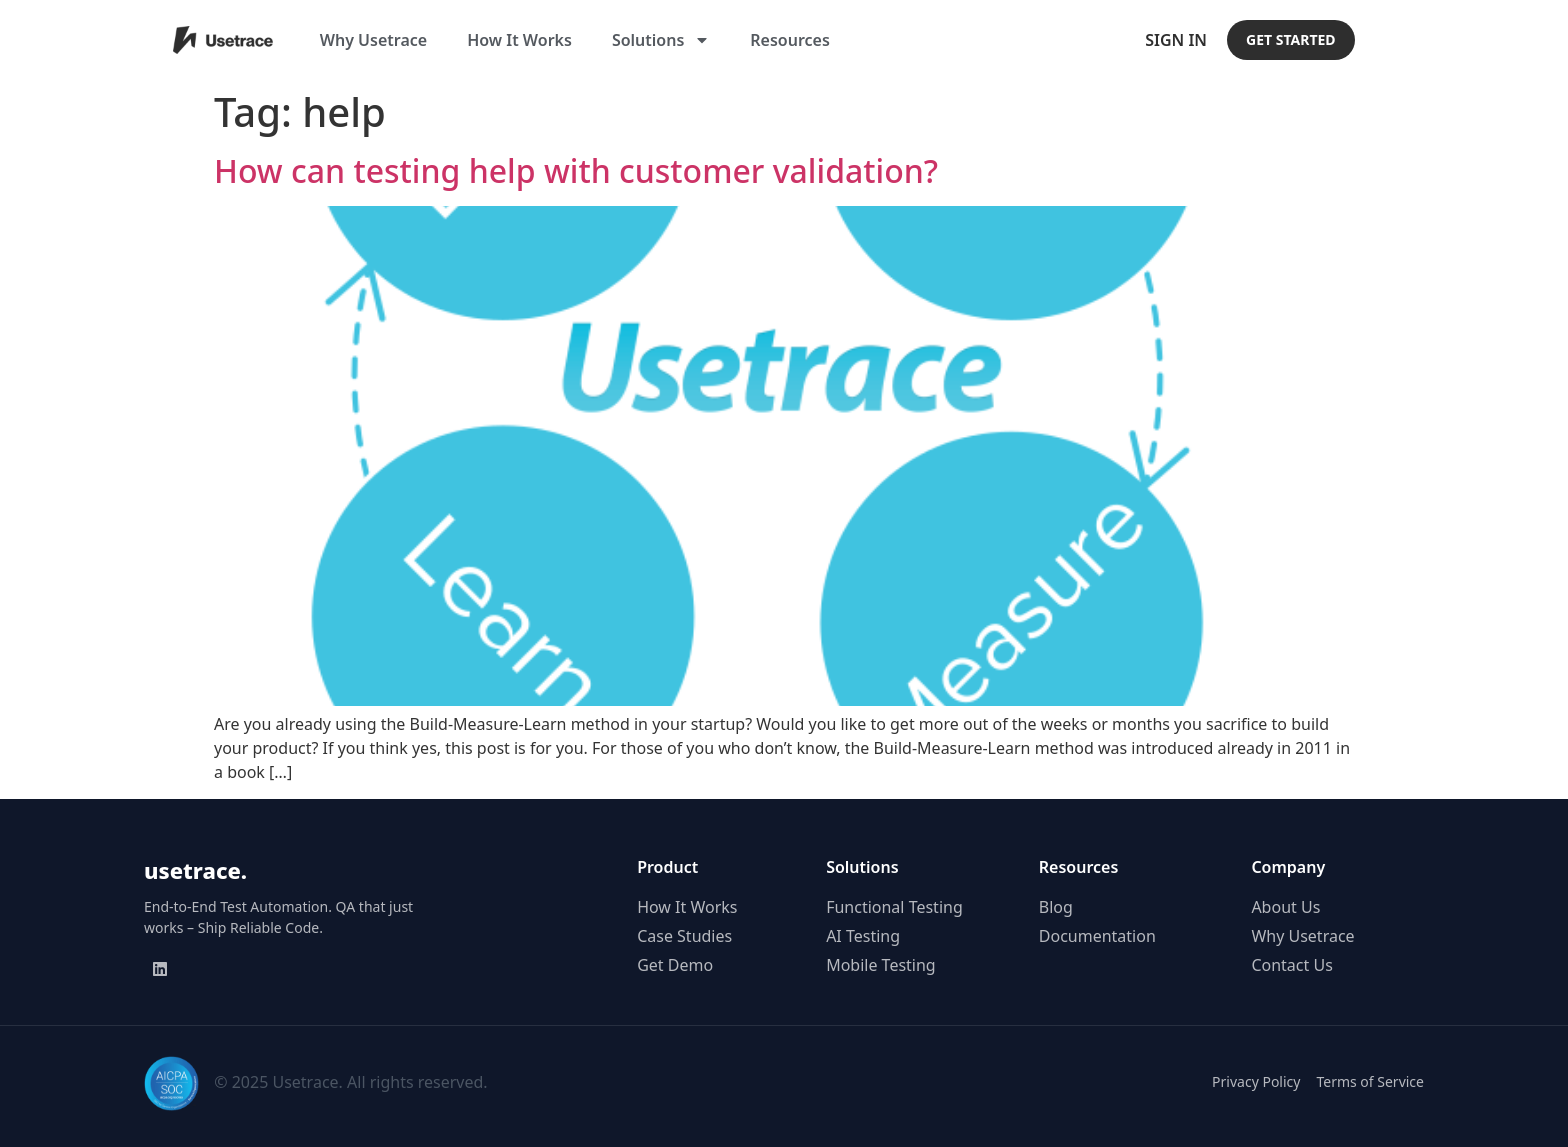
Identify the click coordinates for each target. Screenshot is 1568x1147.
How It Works (519, 40)
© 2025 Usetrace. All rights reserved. (350, 1082)
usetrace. (195, 870)
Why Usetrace (373, 40)
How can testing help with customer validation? (576, 170)
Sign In (1176, 40)
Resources (790, 40)
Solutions (661, 40)
